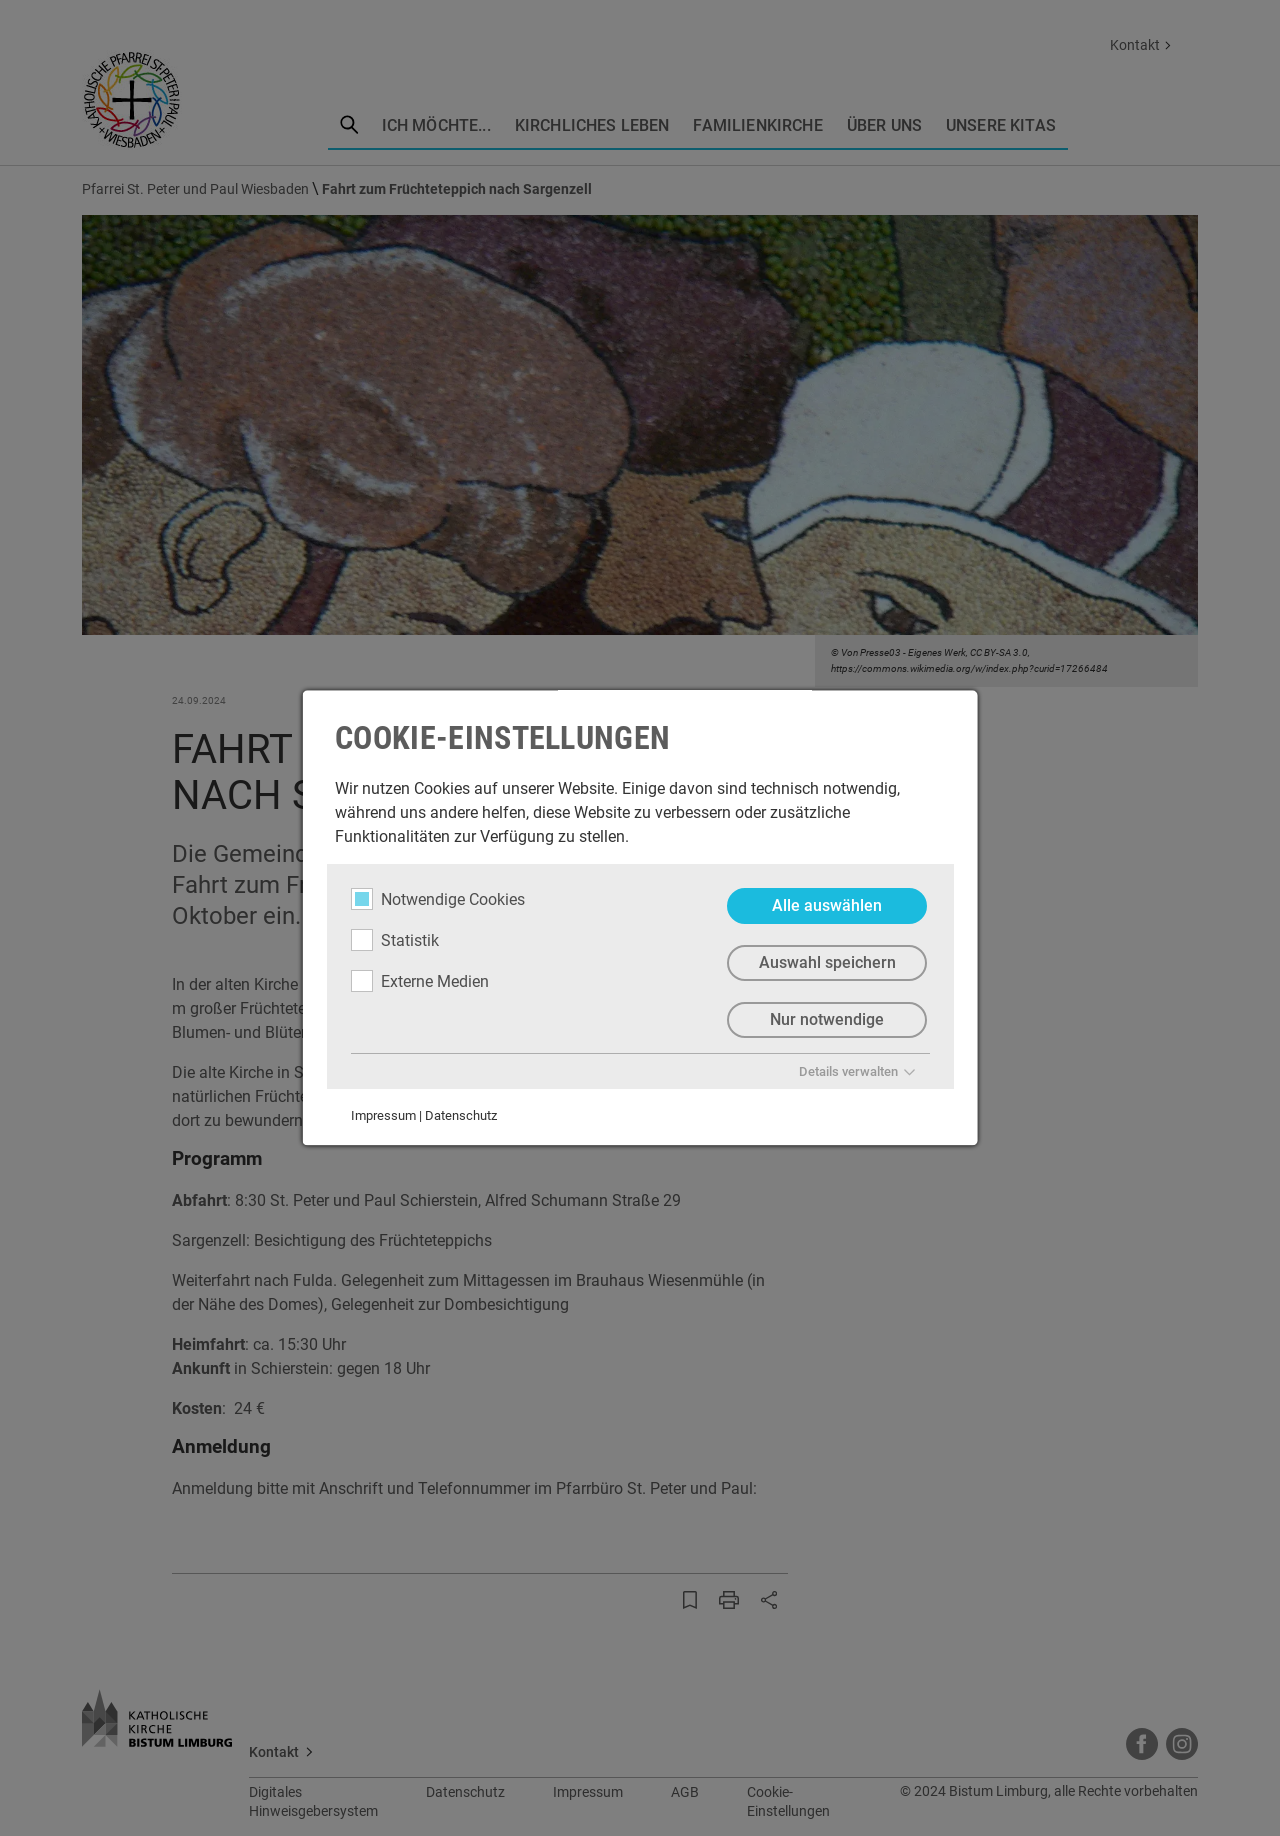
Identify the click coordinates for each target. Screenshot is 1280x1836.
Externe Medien (420, 981)
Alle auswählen (827, 905)
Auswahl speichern (826, 962)
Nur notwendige (827, 1019)
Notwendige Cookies (438, 899)
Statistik (395, 940)
